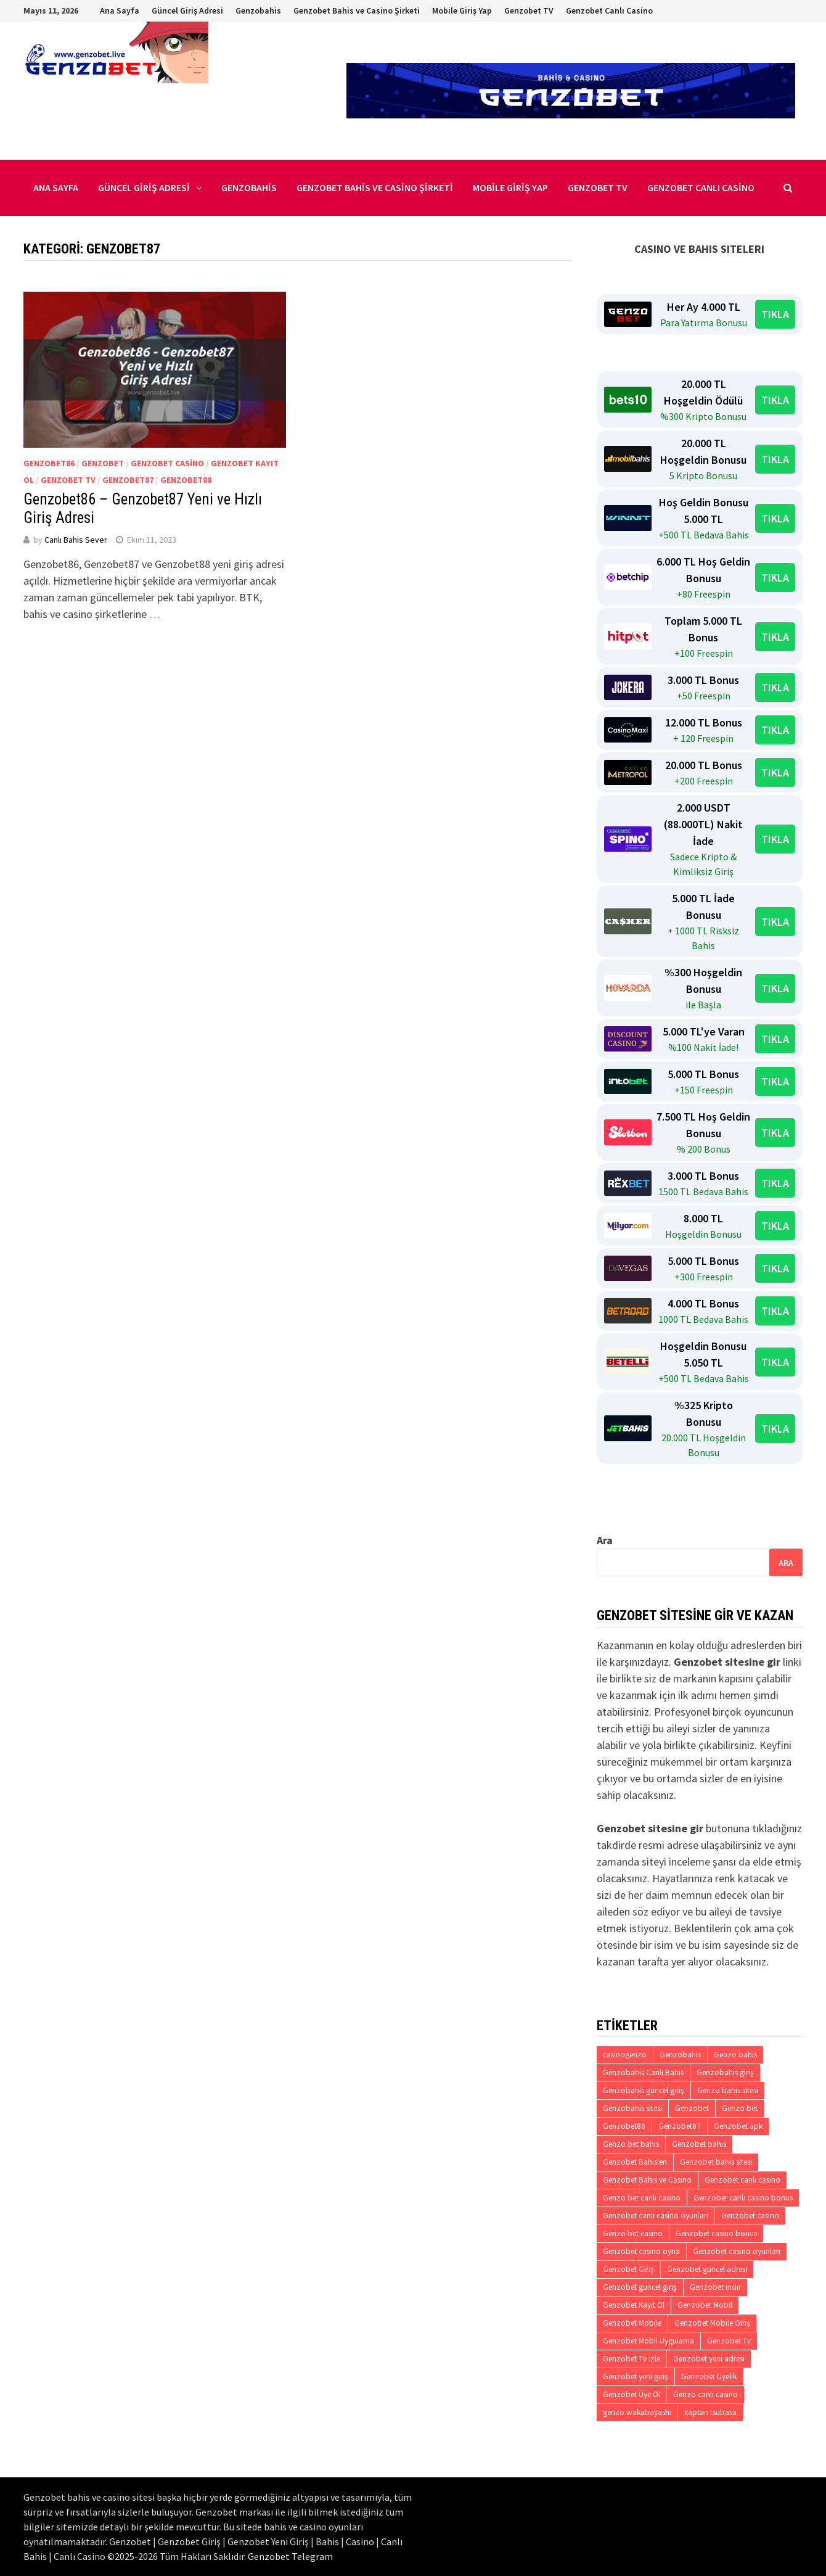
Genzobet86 (49, 463)
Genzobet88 (185, 479)
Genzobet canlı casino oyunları (655, 2215)
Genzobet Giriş (628, 2269)
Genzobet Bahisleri (635, 2162)
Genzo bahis (735, 2054)
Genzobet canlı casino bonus (743, 2197)
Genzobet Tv (68, 479)
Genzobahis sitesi (632, 2108)
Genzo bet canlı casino (642, 2197)
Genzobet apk (738, 2126)
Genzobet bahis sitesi (716, 2162)
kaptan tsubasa (710, 2412)
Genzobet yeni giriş (635, 2376)
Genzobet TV (529, 10)
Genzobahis (258, 10)
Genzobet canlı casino (742, 2180)
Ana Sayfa (119, 10)
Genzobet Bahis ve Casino (647, 2180)
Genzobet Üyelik (709, 2376)
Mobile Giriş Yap (462, 10)
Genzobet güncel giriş (640, 2287)
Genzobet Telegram (290, 2556)
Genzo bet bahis (631, 2144)
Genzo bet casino (633, 2233)
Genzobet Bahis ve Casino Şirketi (356, 10)
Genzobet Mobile (632, 2323)
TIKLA (775, 314)
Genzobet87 (127, 479)
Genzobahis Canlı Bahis (643, 2072)
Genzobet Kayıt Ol (633, 2305)
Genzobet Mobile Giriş (712, 2323)
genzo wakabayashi (637, 2412)
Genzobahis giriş (725, 2072)
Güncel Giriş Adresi (187, 10)
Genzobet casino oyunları (736, 2251)
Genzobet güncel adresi (707, 2269)
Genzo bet (740, 2108)
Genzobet (102, 463)
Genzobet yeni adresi (709, 2358)
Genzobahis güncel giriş (643, 2090)
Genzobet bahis (699, 2144)
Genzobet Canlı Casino (609, 10)
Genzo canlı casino (705, 2394)
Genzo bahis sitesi (727, 2090)
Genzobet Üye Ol (631, 2394)
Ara (605, 1540)
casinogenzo (625, 2054)
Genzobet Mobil (704, 2305)
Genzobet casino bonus (716, 2233)
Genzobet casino (167, 463)
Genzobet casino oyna (641, 2251)
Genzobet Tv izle (631, 2358)
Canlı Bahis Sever (75, 539)
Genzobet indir (715, 2287)
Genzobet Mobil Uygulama (648, 2340)
